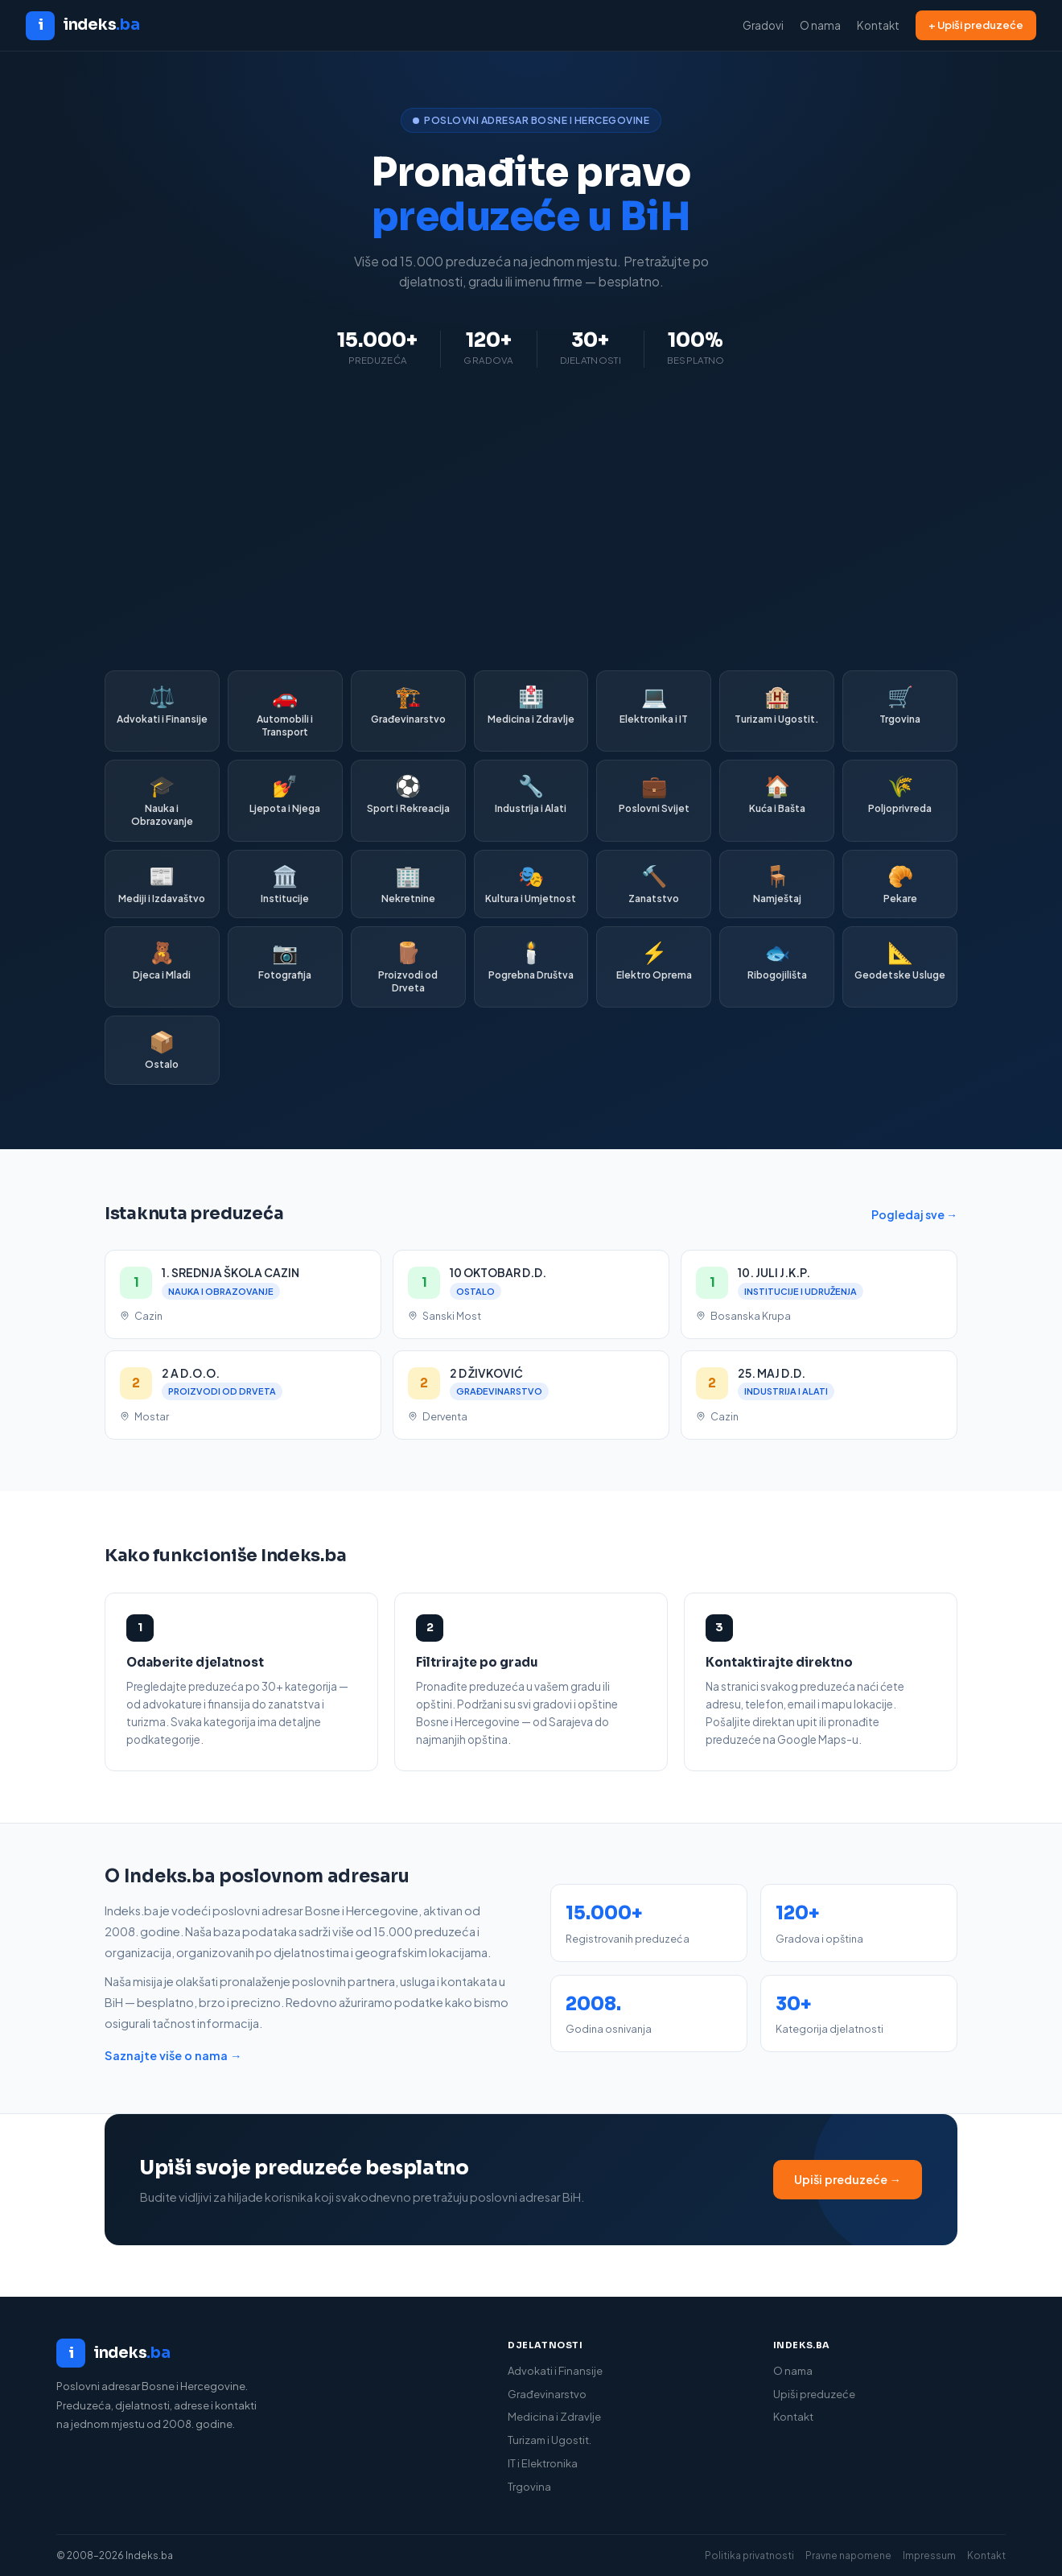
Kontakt (878, 25)
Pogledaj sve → (914, 1214)
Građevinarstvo (547, 2394)
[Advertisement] (531, 519)
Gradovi (763, 25)
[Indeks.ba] (265, 2353)
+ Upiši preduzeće (975, 25)
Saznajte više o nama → (173, 2055)
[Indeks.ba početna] (82, 25)
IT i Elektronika (543, 2463)
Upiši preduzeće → (848, 2179)
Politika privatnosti (749, 2555)
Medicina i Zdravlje (554, 2416)
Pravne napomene (848, 2555)
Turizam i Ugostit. (549, 2440)
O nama (820, 25)
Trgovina (529, 2486)
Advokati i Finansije (555, 2370)
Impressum (929, 2555)
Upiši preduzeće (814, 2394)
